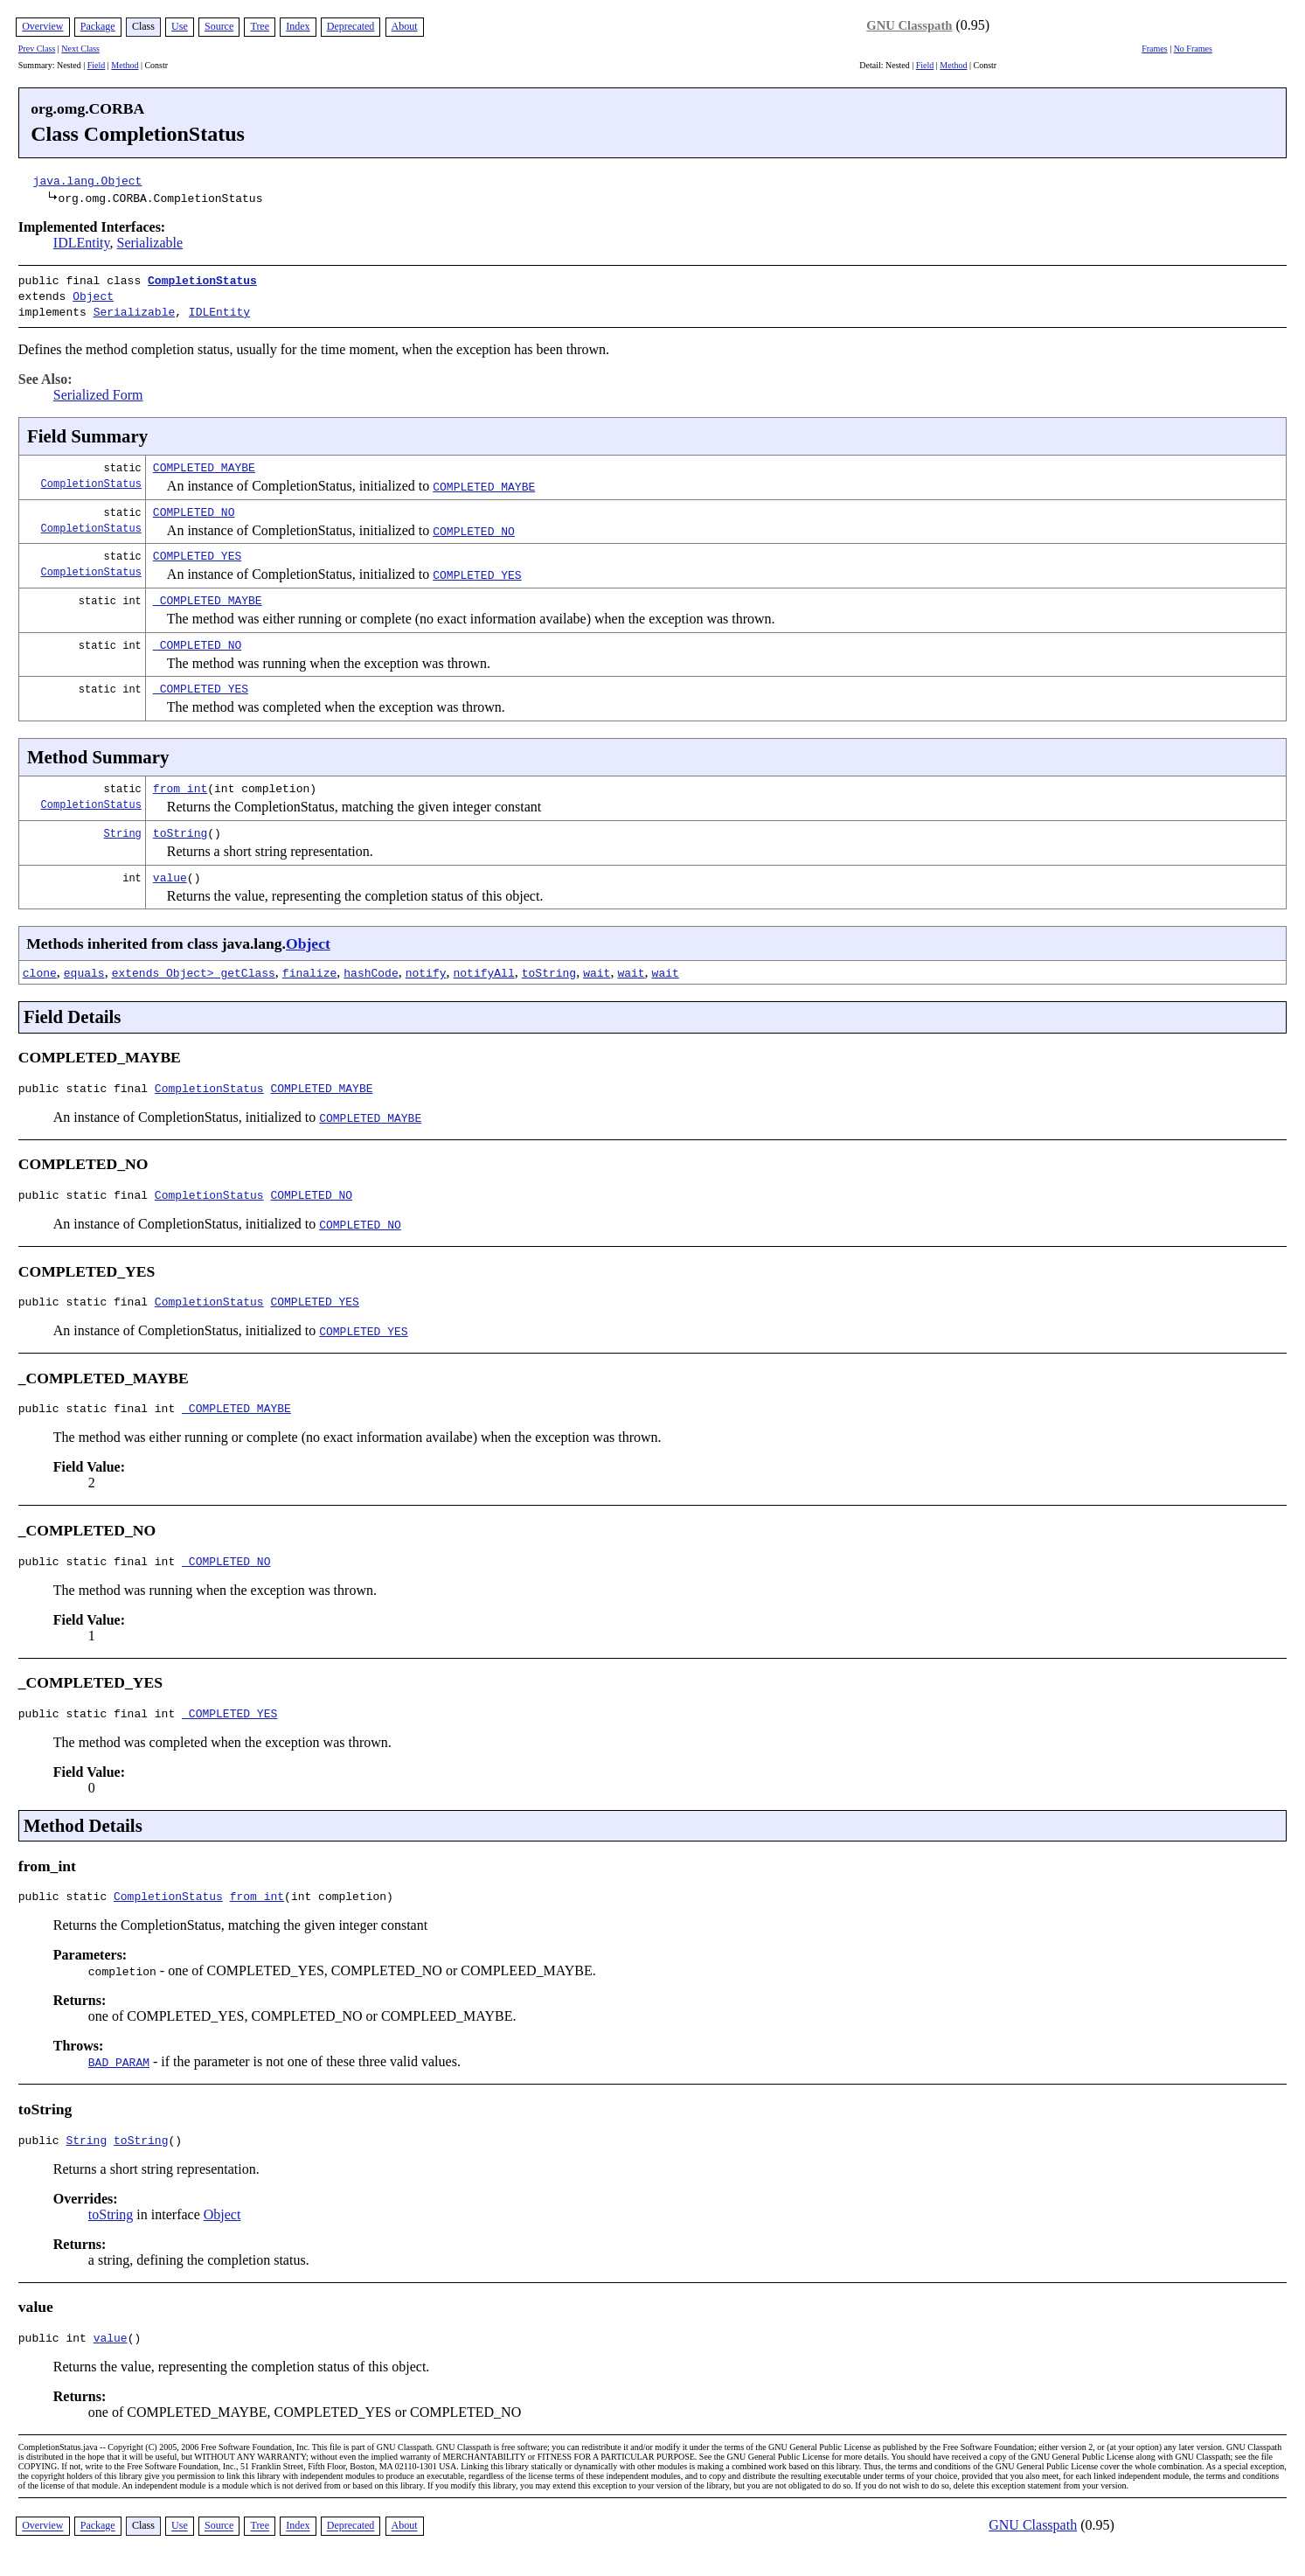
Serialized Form (98, 389)
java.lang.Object (87, 180)
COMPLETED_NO (194, 506)
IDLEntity (81, 242)
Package (97, 26)
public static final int (100, 1413)
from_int (180, 782)
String (123, 827)
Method (124, 65)
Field (96, 65)
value (170, 872)
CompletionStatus (202, 280)
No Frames (1193, 48)
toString (180, 827)
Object (93, 294)
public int (56, 2356)
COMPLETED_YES (197, 550)
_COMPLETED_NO (197, 639)
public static (66, 1909)
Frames (1154, 48)
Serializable (150, 242)
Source (219, 26)
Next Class (80, 48)
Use (179, 26)
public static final (86, 1085)
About (405, 26)
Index (297, 26)
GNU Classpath (909, 25)
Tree (259, 26)
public (42, 2155)
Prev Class (37, 48)
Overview (42, 26)
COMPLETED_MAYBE (204, 462)
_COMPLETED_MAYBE (207, 594)
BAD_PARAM (118, 2075)
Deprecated (351, 26)
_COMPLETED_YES (200, 683)
